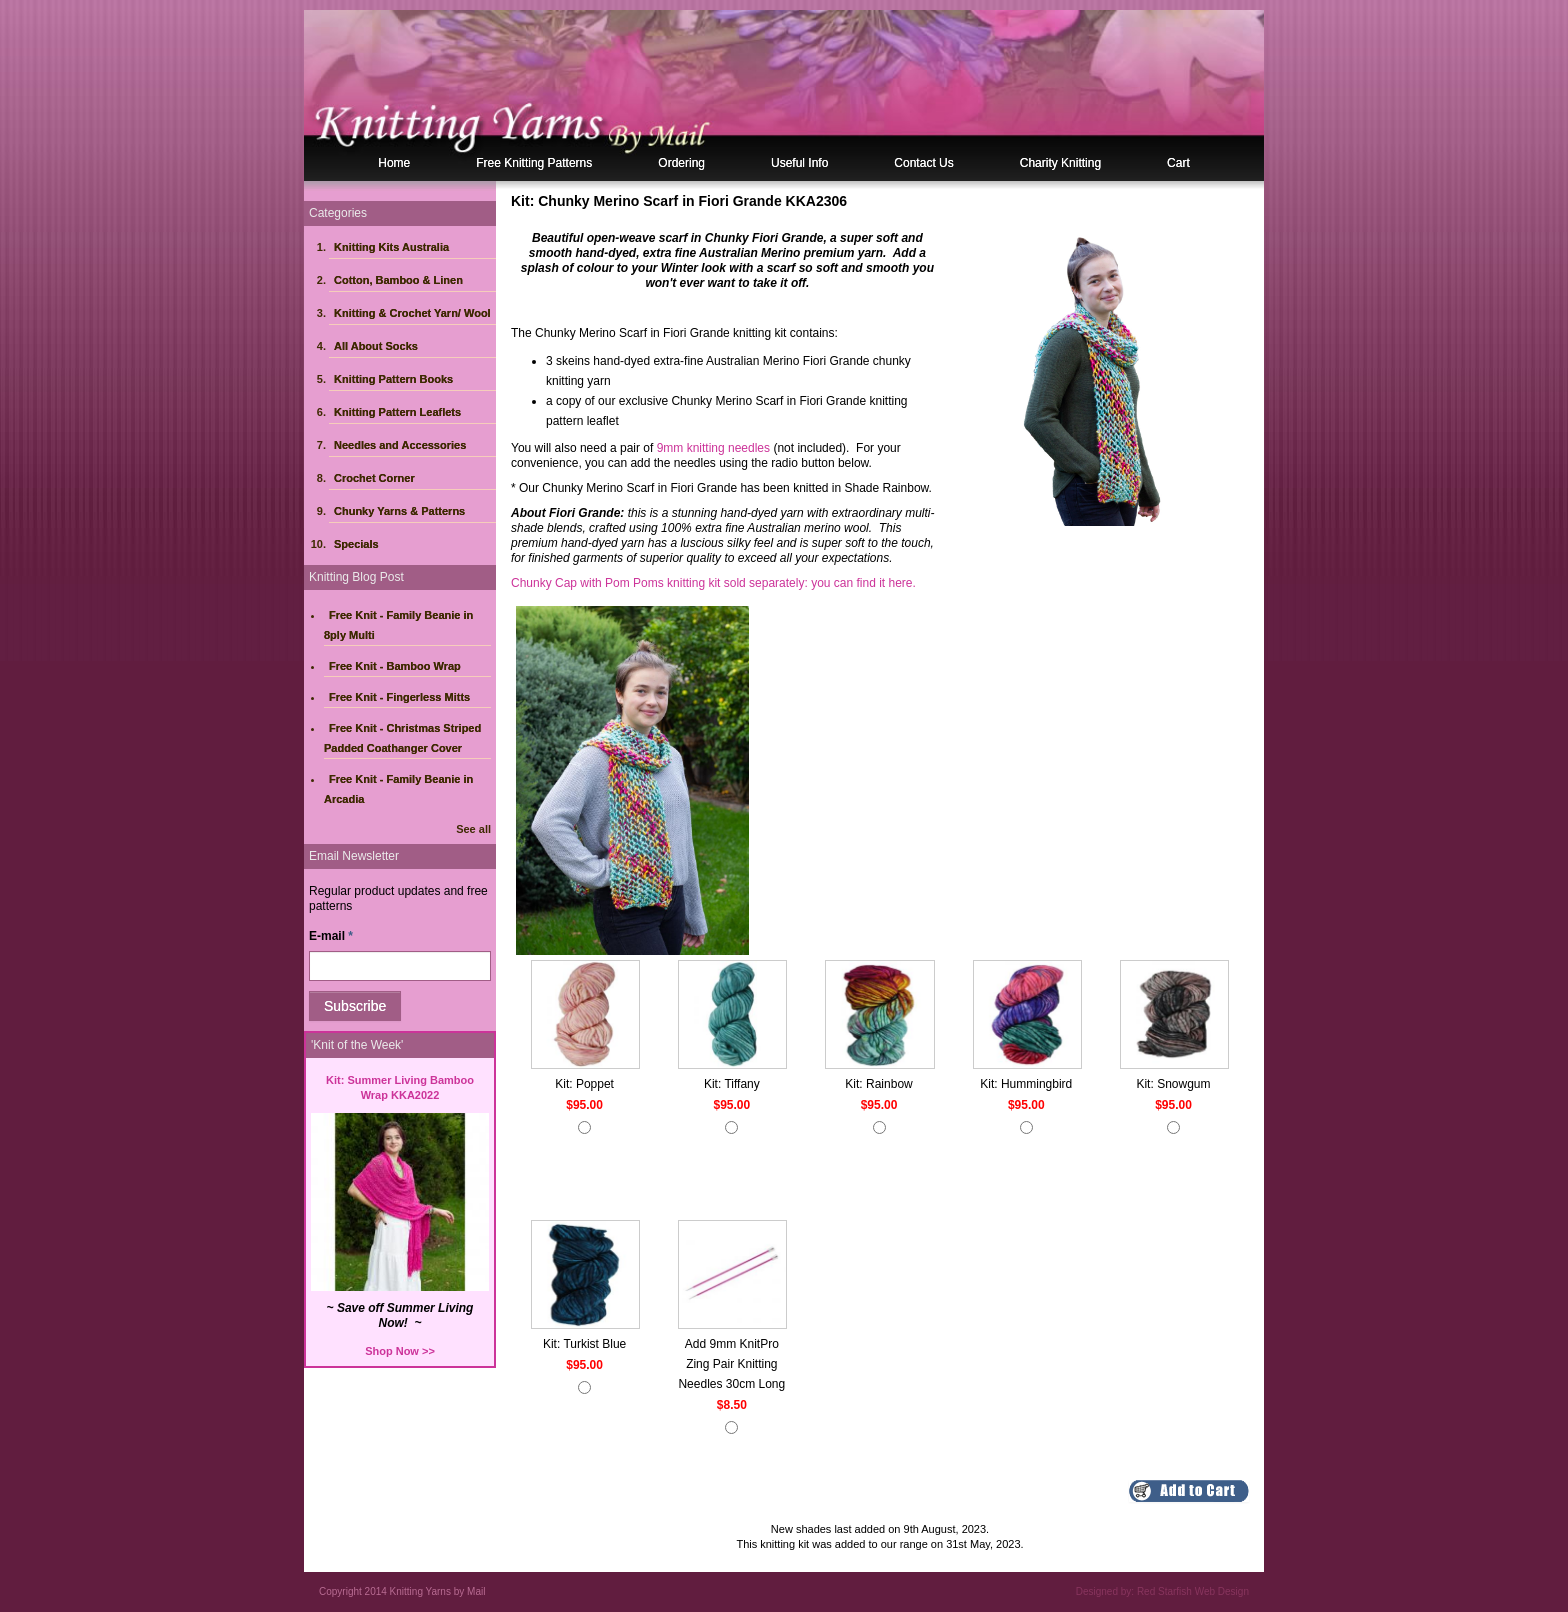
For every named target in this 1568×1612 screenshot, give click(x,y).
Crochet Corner (374, 478)
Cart (1178, 163)
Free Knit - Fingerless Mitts (399, 697)
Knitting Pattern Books (393, 379)
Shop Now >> (400, 1351)
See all (473, 829)
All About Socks (376, 346)
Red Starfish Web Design (1193, 1591)
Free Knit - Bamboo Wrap (395, 666)
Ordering (681, 163)
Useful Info (799, 163)
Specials (356, 544)
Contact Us (923, 163)
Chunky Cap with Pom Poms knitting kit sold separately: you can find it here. (713, 583)
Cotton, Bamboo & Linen (398, 280)
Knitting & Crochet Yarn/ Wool (412, 313)
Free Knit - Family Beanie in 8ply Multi (398, 625)
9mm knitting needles (713, 448)
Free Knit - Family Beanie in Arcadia (398, 789)
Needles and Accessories (400, 445)
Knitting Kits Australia (391, 247)
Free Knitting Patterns (534, 163)
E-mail (331, 936)
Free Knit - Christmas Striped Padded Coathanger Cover (402, 738)
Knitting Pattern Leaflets (397, 412)
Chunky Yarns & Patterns (399, 511)
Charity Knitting (1060, 163)
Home (394, 163)
